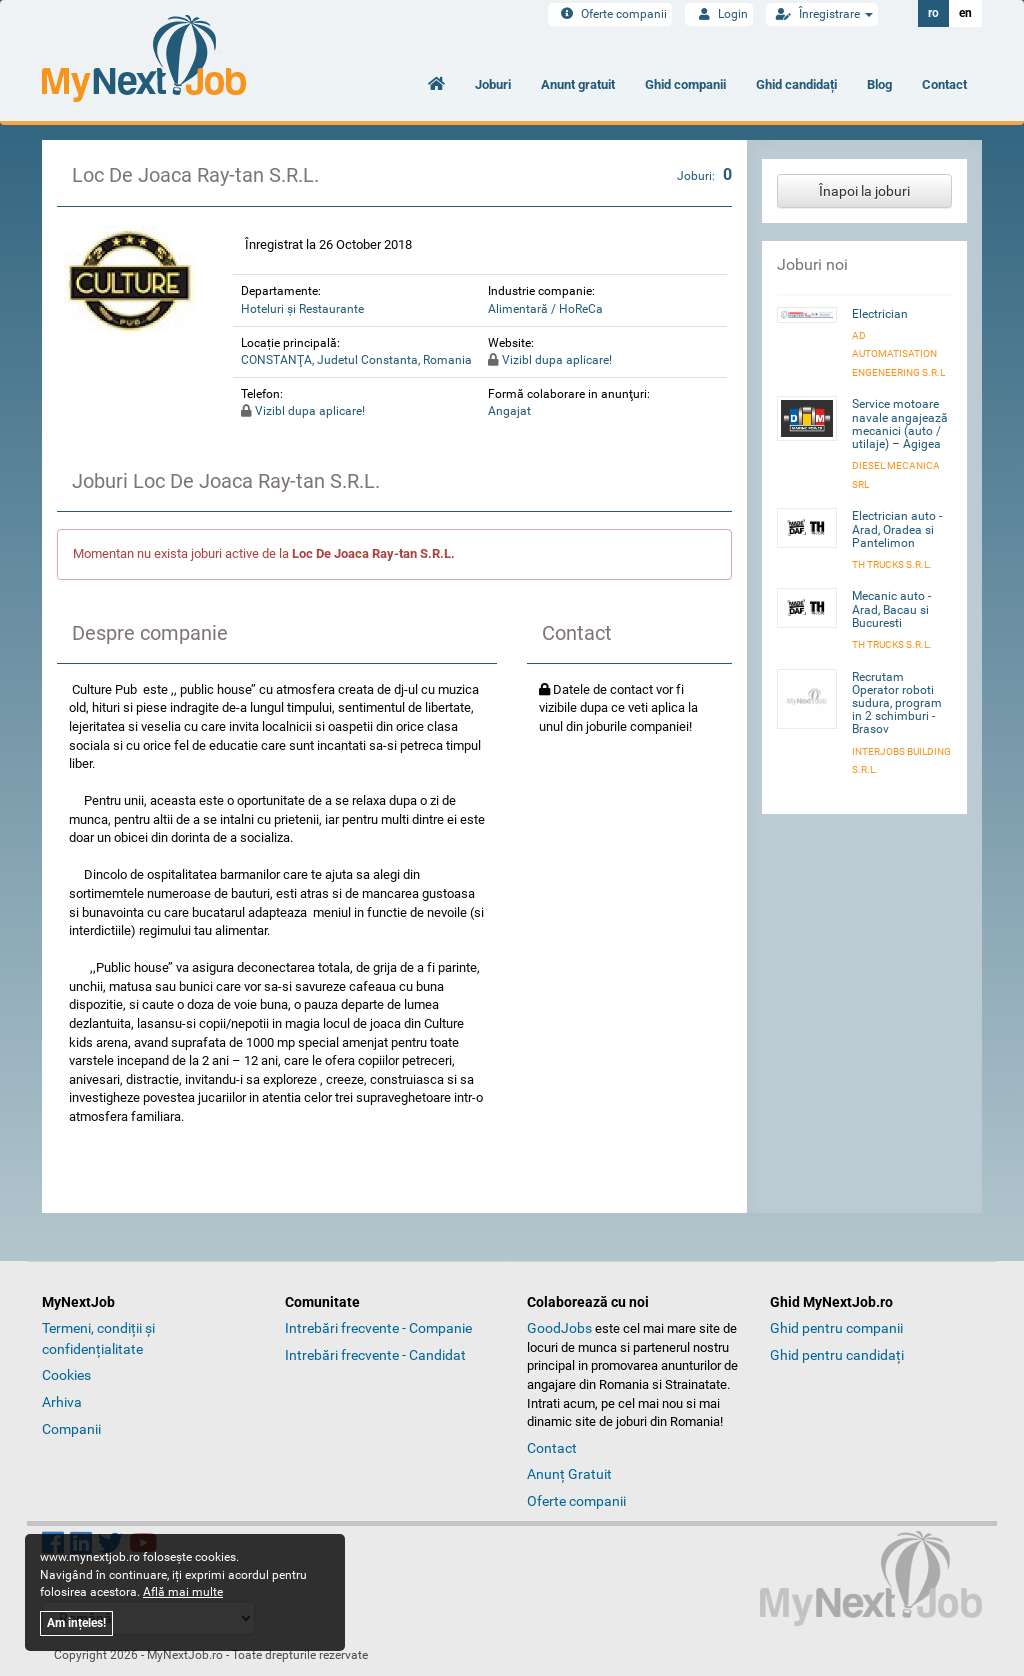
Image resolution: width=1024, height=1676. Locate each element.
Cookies (66, 1375)
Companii (71, 1429)
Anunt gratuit (578, 84)
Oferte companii (610, 14)
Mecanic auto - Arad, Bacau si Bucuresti (891, 609)
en (965, 13)
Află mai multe (183, 1592)
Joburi (493, 84)
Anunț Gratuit (569, 1474)
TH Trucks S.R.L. (892, 564)
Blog (879, 84)
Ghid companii (685, 84)
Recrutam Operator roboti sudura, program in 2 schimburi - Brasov (897, 703)
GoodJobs (559, 1328)
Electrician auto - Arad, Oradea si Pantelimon (897, 529)
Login (719, 14)
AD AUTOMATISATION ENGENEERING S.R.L (898, 354)
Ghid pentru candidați (837, 1355)
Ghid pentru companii (836, 1328)
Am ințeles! (76, 1623)
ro (933, 13)
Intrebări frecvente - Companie (378, 1328)
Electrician (880, 314)
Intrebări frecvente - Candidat (375, 1355)
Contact (944, 84)
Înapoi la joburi (864, 191)
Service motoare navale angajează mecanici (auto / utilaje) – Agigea (900, 424)
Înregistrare (822, 14)
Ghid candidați (796, 84)
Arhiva (62, 1402)
